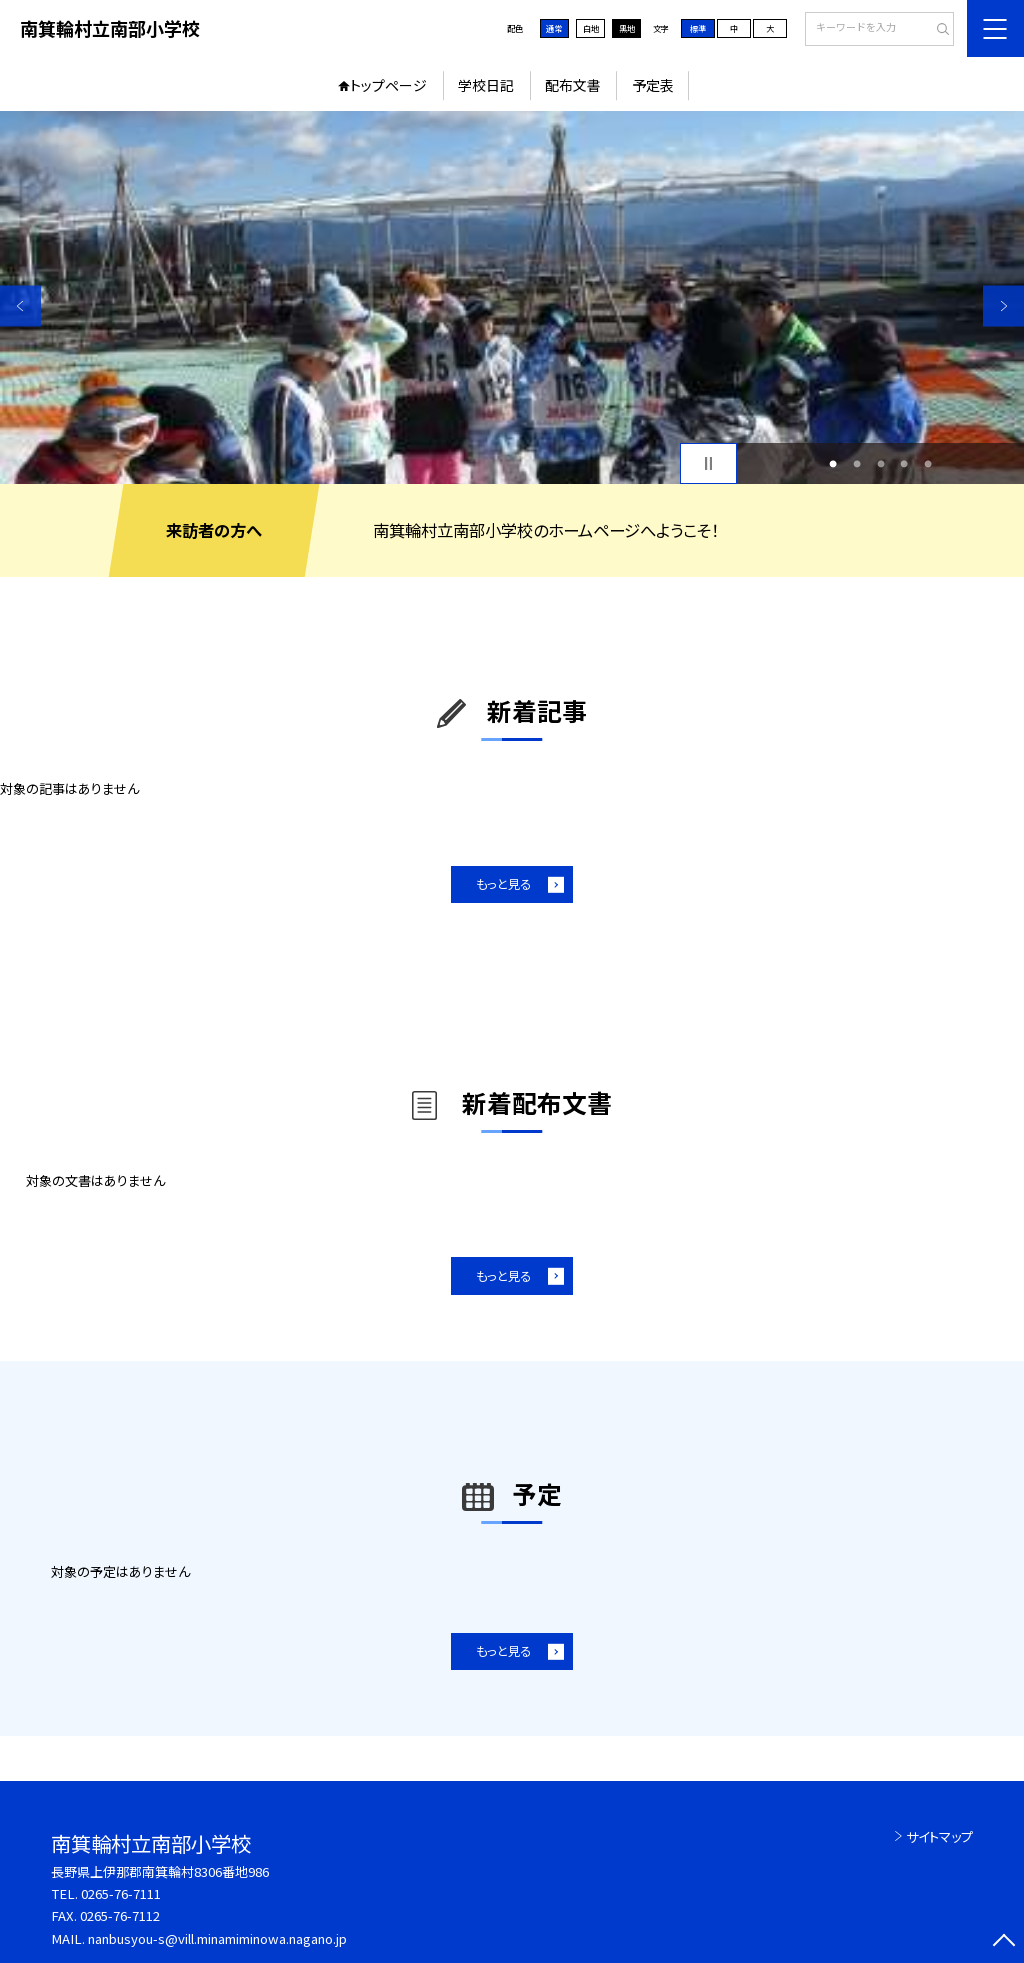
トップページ (388, 85)
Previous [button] (20, 305)
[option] (512, 297)
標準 (698, 28)
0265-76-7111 (121, 1893)
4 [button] (904, 464)
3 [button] (881, 464)
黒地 (627, 28)
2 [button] (857, 464)
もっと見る (503, 884)
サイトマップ (939, 1836)
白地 (591, 28)
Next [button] (1003, 305)
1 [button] (833, 464)
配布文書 (573, 85)
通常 (554, 28)
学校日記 (486, 85)
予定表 (653, 85)
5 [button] (928, 464)
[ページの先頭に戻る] (1003, 1942)
